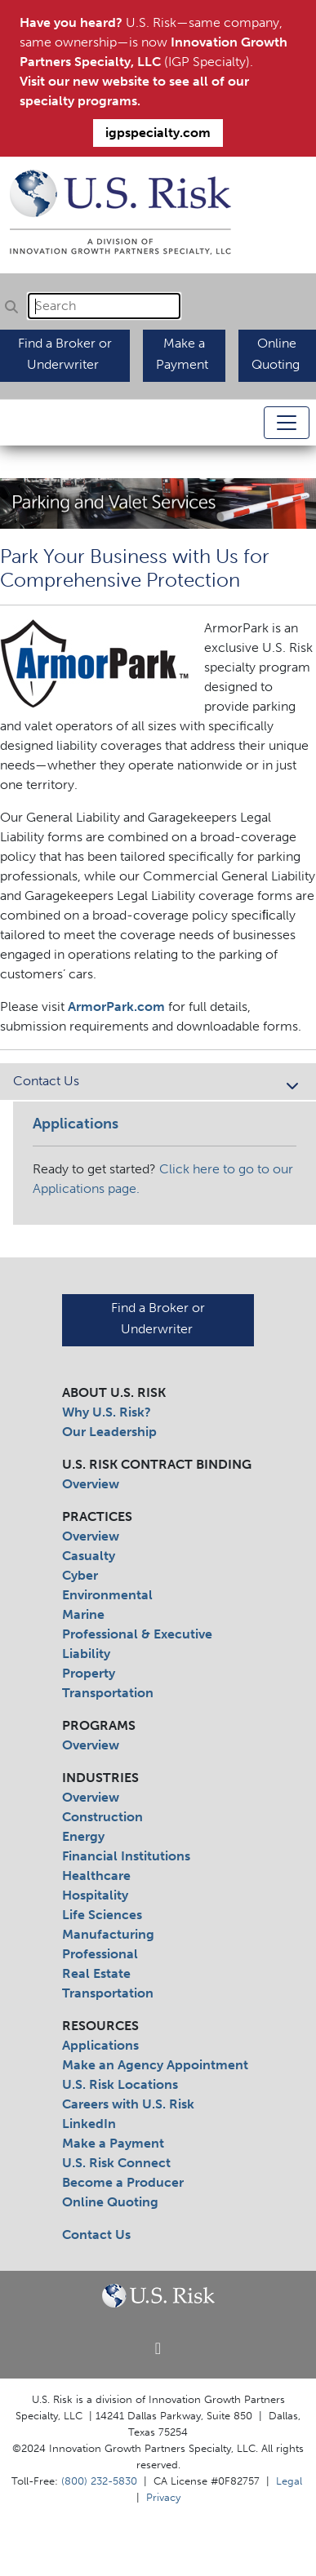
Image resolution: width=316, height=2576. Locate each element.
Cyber (80, 1575)
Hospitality (95, 1895)
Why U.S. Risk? (106, 1412)
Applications (100, 2045)
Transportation (108, 1692)
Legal (289, 2480)
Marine (83, 1614)
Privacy (163, 2496)
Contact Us (158, 1082)
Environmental (107, 1595)
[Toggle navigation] (286, 422)
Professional (100, 1954)
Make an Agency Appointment (155, 2065)
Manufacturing (108, 1934)
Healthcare (96, 1875)
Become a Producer (123, 2182)
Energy (83, 1836)
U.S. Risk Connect (116, 2162)
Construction (102, 1816)
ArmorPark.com (116, 1006)
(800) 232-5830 (99, 2480)
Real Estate (96, 1973)
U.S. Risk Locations (120, 2084)
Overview (90, 1484)
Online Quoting (110, 2202)
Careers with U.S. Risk (128, 2104)
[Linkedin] (158, 2349)
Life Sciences (102, 1914)
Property (88, 1673)
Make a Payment (113, 2143)
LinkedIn (89, 2123)
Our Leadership (109, 1431)
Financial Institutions (126, 1856)
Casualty (88, 1555)
